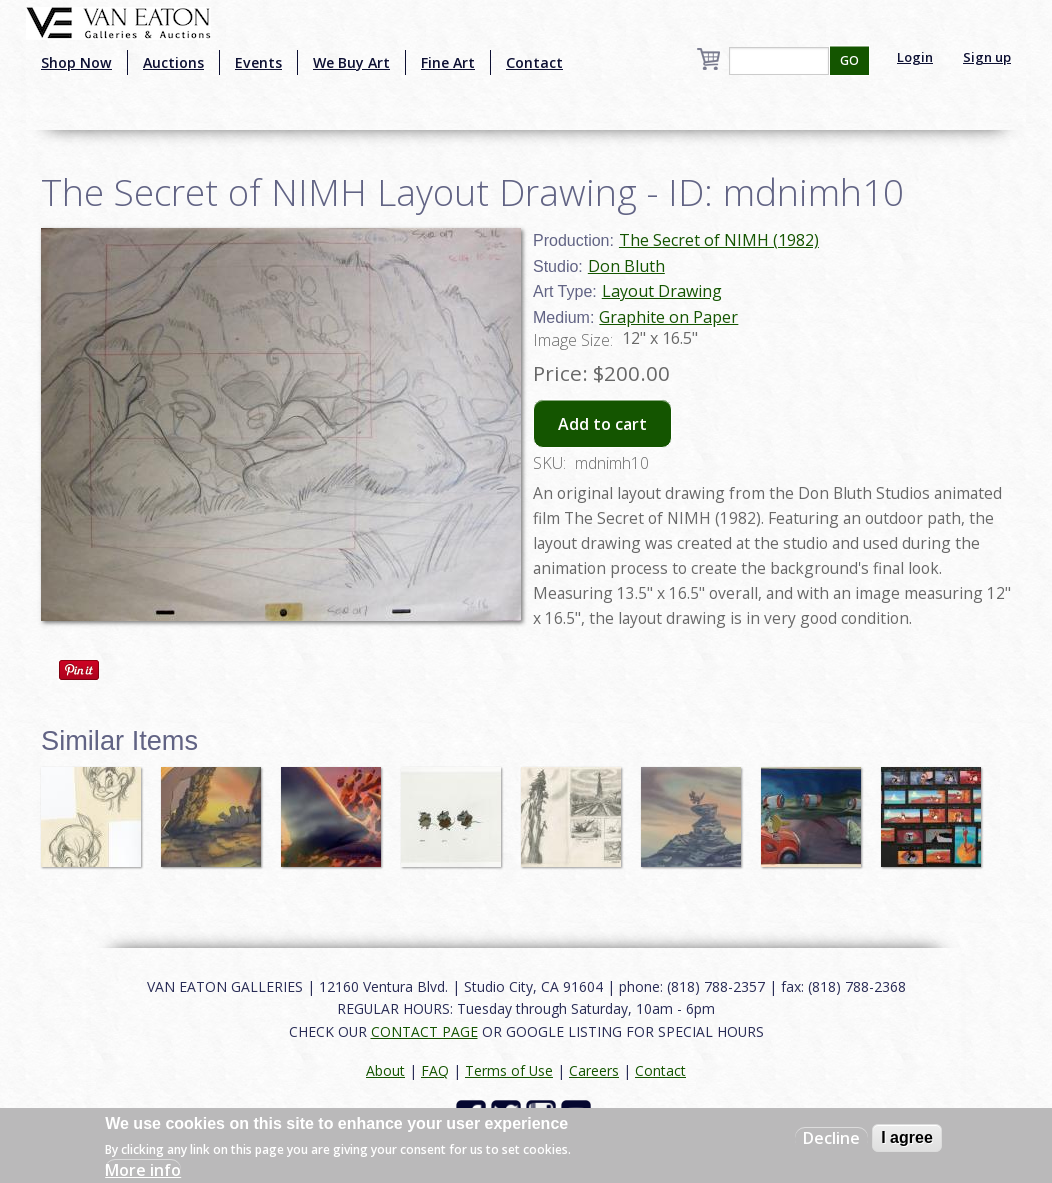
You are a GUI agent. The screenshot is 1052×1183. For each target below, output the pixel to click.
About (385, 1070)
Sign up (987, 57)
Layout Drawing (662, 291)
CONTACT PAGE (424, 1031)
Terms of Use (509, 1070)
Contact (534, 62)
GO (849, 60)
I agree (907, 1137)
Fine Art (448, 62)
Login (915, 57)
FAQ (435, 1070)
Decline (831, 1138)
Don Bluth (626, 266)
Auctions (173, 62)
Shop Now (76, 62)
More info (143, 1170)
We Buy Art (351, 62)
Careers (594, 1070)
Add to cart (602, 424)
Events (258, 62)
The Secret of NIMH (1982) (719, 240)
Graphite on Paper (668, 317)
